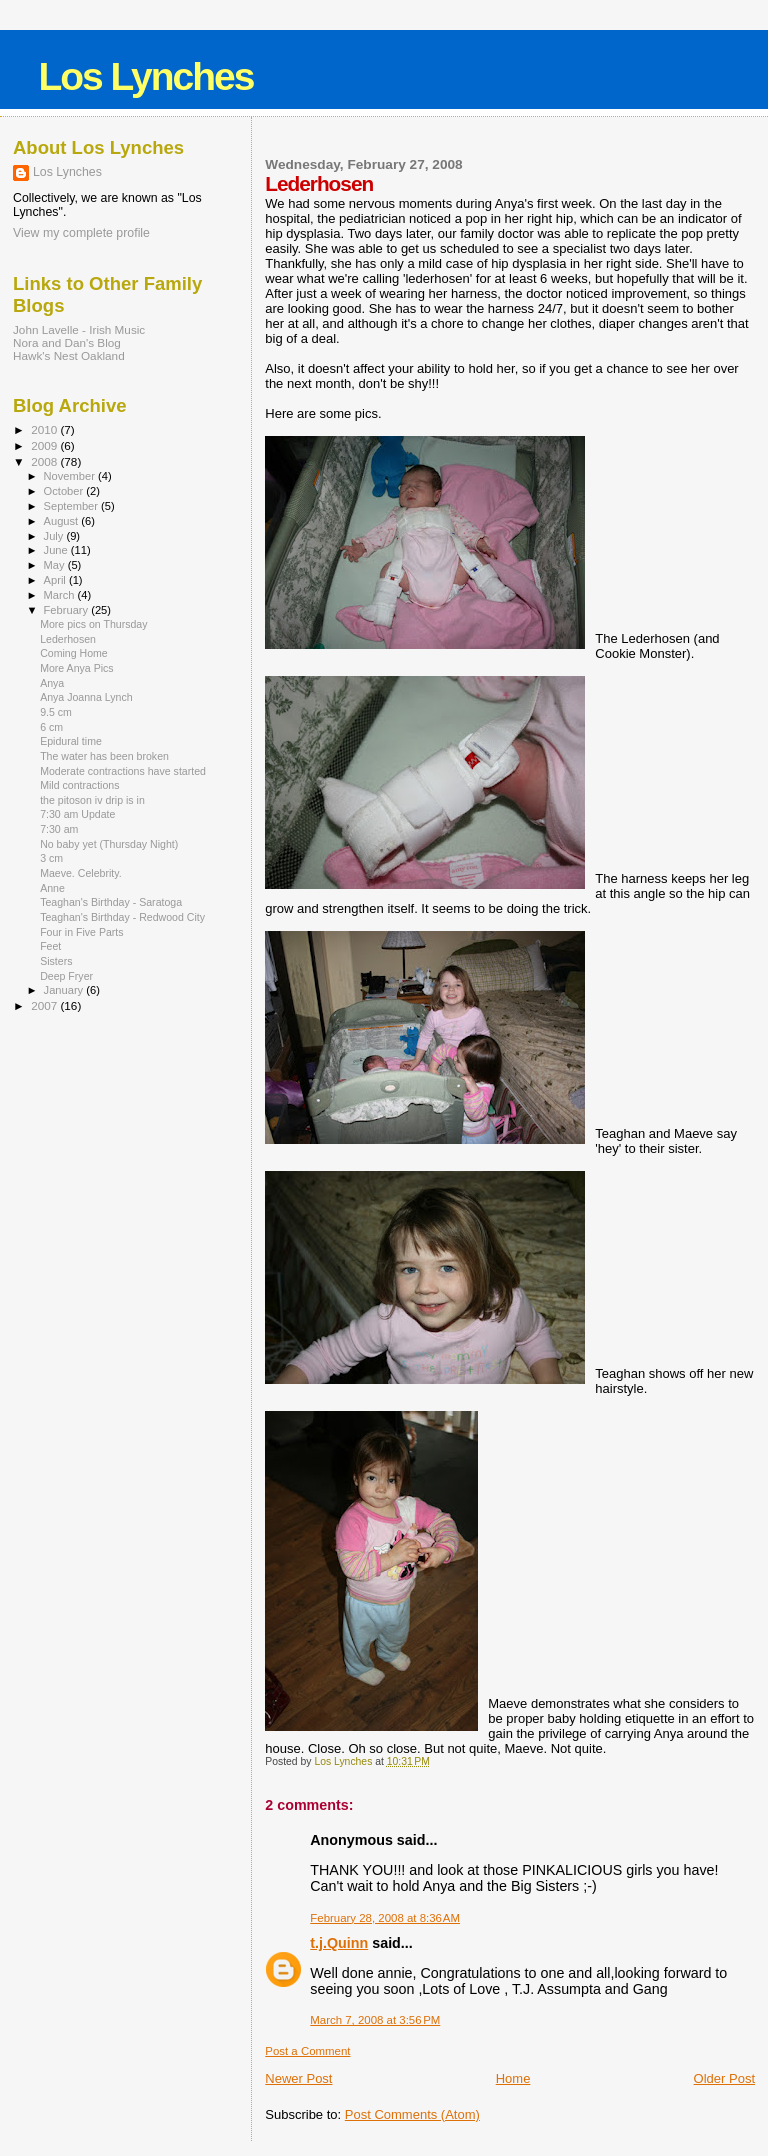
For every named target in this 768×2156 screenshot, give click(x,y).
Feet (50, 946)
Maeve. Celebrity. (81, 873)
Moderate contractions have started (123, 771)
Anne (52, 888)
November (71, 476)
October (65, 491)
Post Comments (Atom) (412, 2114)
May (56, 565)
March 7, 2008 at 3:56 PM (375, 2020)
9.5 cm (56, 712)
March (61, 595)
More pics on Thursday (93, 624)
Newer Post (298, 2078)
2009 (45, 445)
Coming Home (74, 653)
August (63, 521)
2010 (45, 429)
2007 (45, 1005)
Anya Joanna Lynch (86, 697)
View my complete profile (81, 233)
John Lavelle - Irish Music (79, 329)
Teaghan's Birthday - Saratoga (111, 902)
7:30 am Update (77, 814)
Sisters (56, 961)
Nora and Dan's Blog (67, 342)
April (56, 580)
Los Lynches (145, 76)
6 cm (51, 727)
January (65, 990)
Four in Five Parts (81, 932)
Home (513, 2078)
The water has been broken (104, 756)
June (57, 550)
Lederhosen (68, 639)
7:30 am (59, 829)
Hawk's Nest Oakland (69, 355)
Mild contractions (79, 785)
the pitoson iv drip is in (92, 800)
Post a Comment (307, 2051)
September (73, 506)
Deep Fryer (66, 976)
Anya (52, 683)
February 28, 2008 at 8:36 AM (385, 1918)
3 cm (51, 858)
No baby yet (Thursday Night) (109, 844)
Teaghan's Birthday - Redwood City (122, 917)
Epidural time (71, 741)
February (68, 610)
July (55, 536)
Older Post (724, 2078)
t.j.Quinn (339, 1943)
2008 (45, 461)
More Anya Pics (77, 668)
